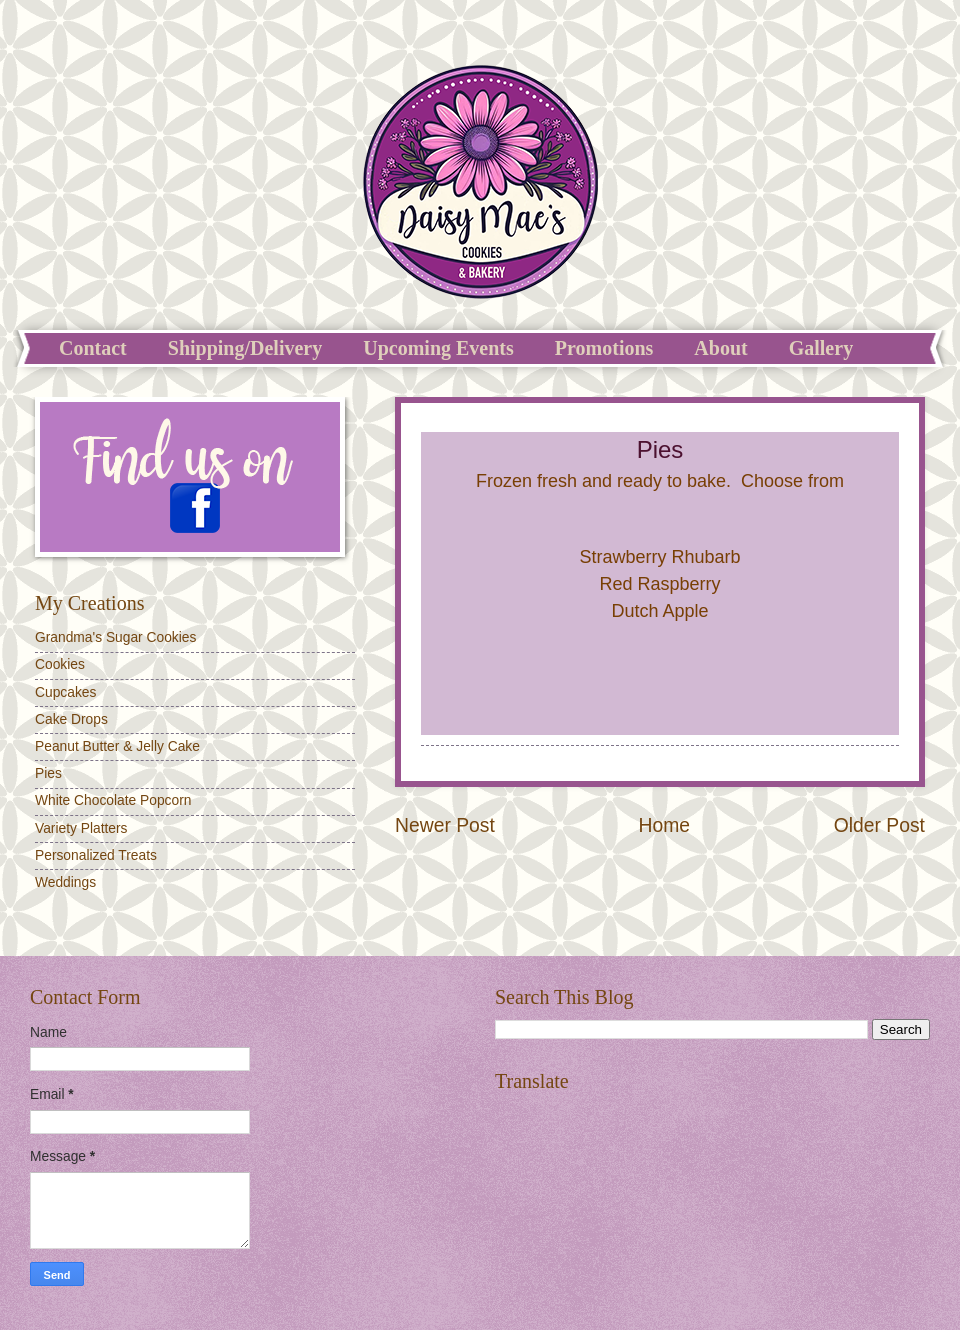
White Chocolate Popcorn (113, 800)
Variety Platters (81, 828)
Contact (93, 348)
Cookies (60, 664)
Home (665, 825)
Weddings (65, 882)
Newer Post (445, 825)
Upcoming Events (438, 348)
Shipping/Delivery (245, 348)
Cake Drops (71, 719)
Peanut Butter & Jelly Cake (117, 746)
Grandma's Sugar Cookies (115, 637)
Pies (48, 773)
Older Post (879, 825)
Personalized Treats (96, 855)
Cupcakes (65, 692)
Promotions (604, 348)
